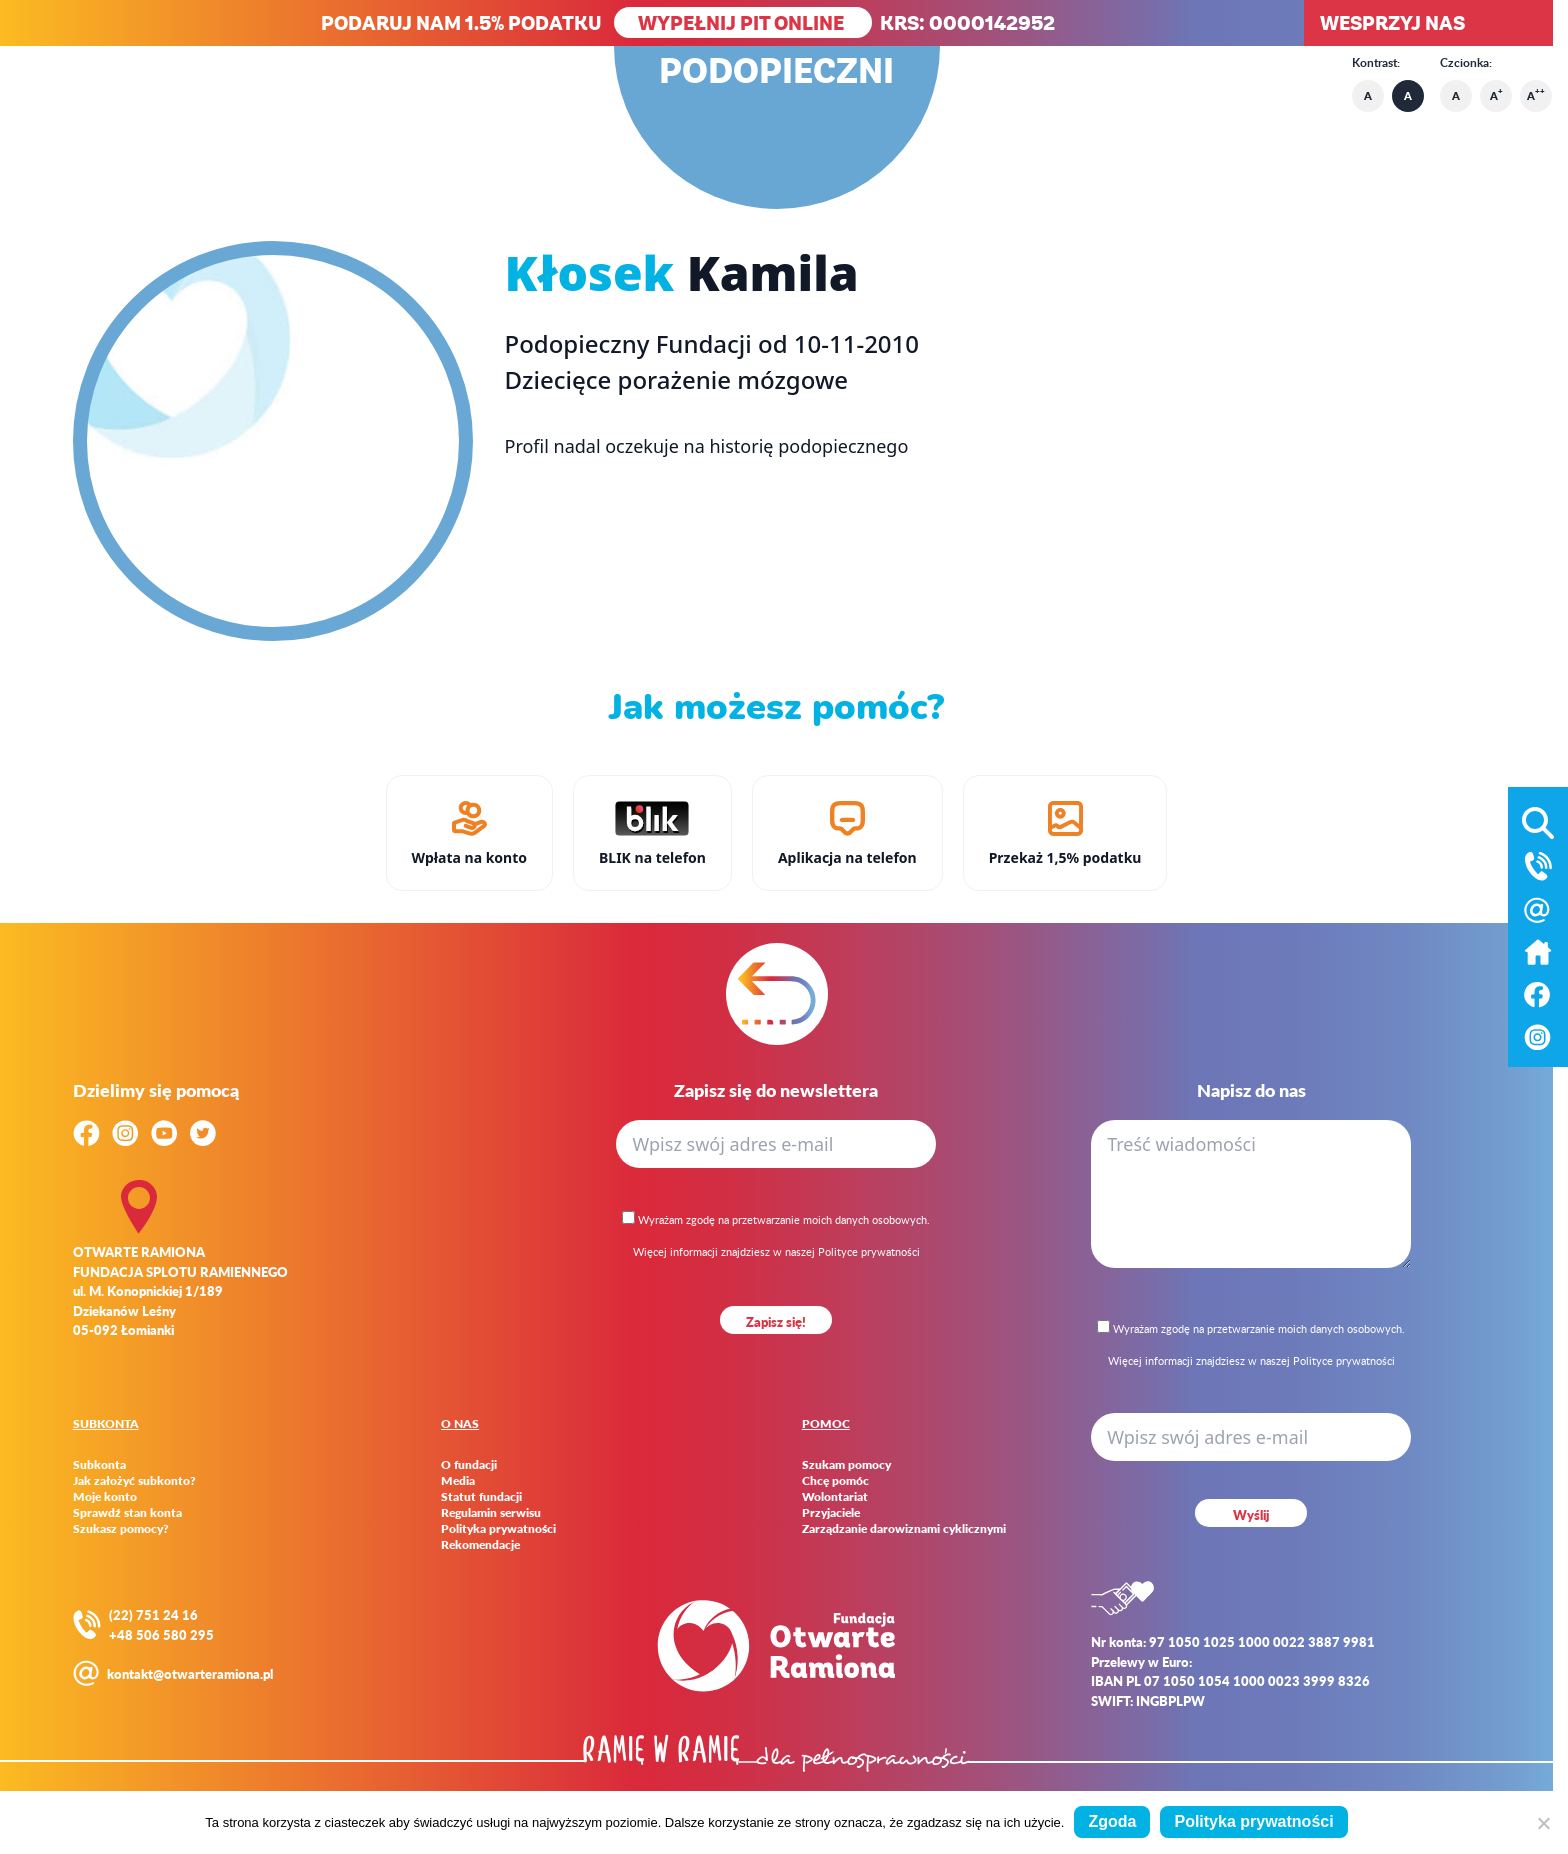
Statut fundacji (481, 1497)
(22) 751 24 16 (153, 1614)
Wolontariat (835, 1497)
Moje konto (105, 1497)
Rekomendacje (480, 1545)
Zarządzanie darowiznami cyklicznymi (904, 1529)
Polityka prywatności (498, 1529)
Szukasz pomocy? (121, 1529)
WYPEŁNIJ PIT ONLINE (743, 22)
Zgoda (1112, 1821)
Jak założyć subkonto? (134, 1481)
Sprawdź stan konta (127, 1513)
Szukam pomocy (846, 1465)
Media (458, 1481)
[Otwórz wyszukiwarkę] (1538, 819)
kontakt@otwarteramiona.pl (190, 1673)
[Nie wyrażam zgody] (1543, 1823)
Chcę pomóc (835, 1481)
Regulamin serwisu (491, 1513)
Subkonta (99, 1465)
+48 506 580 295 (161, 1634)
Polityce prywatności (869, 1251)
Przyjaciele (831, 1513)
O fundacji (469, 1465)
